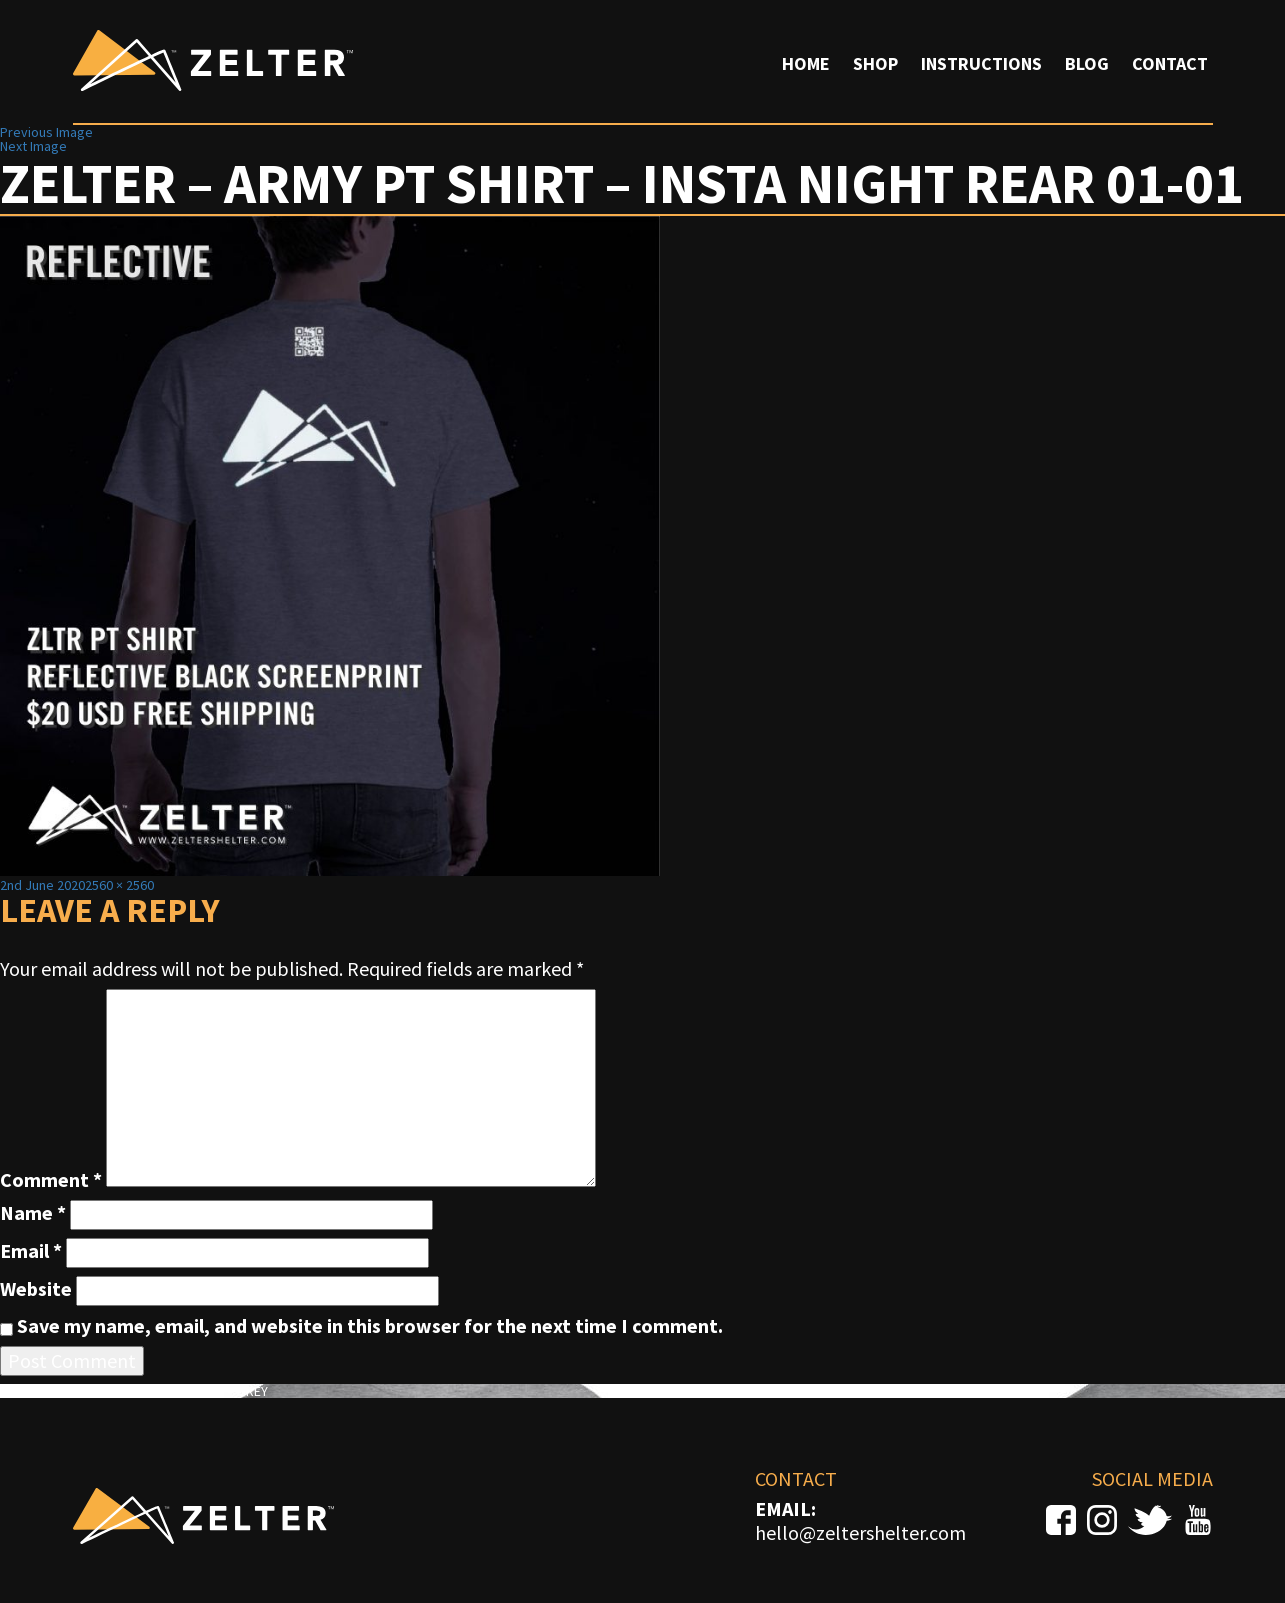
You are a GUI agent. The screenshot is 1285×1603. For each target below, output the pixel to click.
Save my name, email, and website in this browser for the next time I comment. (370, 1326)
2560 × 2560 (119, 885)
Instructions (981, 63)
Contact (1170, 63)
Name (33, 1213)
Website (36, 1289)
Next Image (33, 146)
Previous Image (46, 132)
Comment (51, 1180)
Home (806, 63)
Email (31, 1251)
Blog (1087, 63)
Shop (875, 63)
